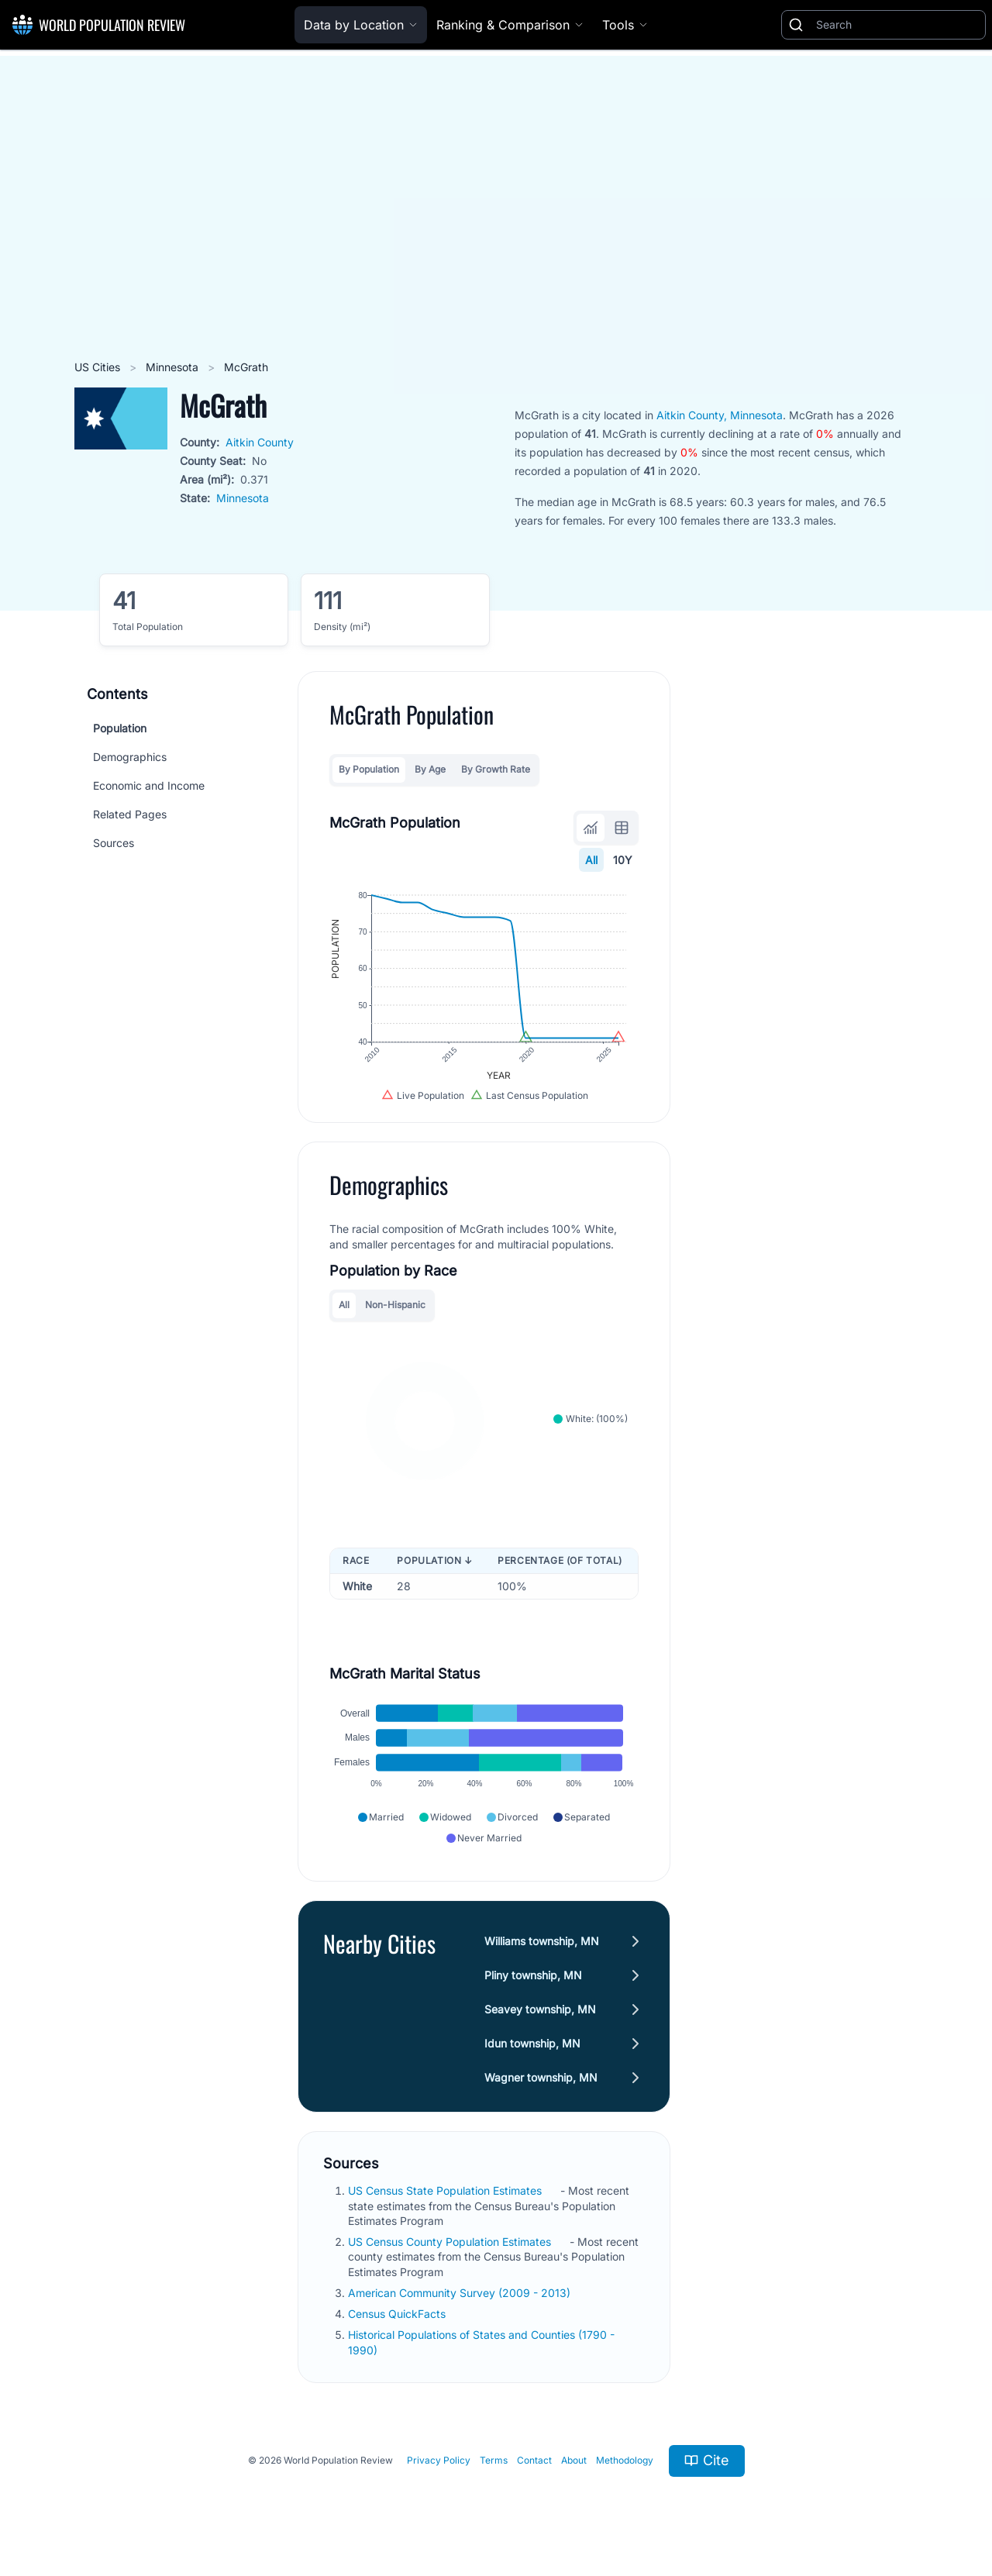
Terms (494, 2460)
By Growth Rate (495, 769)
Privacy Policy (438, 2460)
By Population (369, 769)
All (591, 859)
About (574, 2460)
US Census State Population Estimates (446, 2190)
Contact (534, 2460)
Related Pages (130, 814)
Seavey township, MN (540, 2009)
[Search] (897, 25)
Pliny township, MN (533, 1975)
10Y (622, 859)
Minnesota (174, 367)
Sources (113, 842)
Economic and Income (149, 785)
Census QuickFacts (398, 2313)
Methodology (624, 2460)
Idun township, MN (532, 2043)
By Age (430, 769)
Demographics (130, 756)
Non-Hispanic (395, 1304)
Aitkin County (260, 442)
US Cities (98, 367)
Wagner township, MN (541, 2077)
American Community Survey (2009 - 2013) (461, 2292)
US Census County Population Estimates (451, 2241)
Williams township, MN (541, 1940)
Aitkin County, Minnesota (719, 415)
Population (119, 728)
